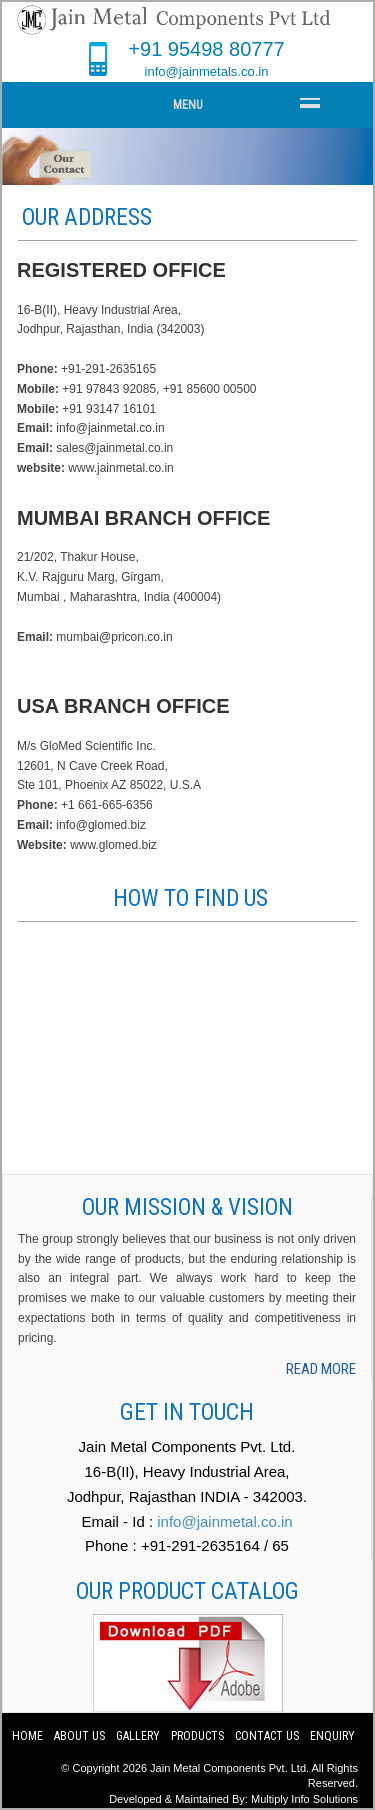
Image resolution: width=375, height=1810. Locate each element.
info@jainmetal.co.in (224, 1521)
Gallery (138, 1736)
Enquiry (332, 1736)
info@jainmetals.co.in (207, 71)
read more (321, 1369)
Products (197, 1736)
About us (79, 1736)
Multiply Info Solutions (304, 1799)
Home (27, 1736)
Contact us (268, 1736)
